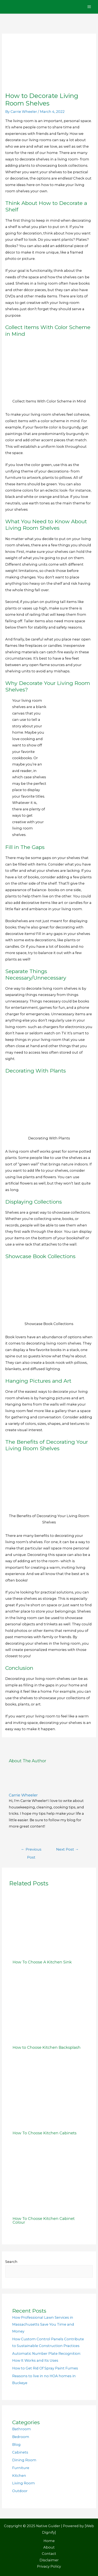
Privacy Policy (49, 2566)
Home (49, 2541)
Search (11, 2262)
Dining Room (24, 2460)
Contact (49, 2553)
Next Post (67, 1849)
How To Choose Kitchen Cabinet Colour (44, 2220)
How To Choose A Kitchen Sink (42, 1962)
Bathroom (21, 2429)
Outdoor (20, 2491)
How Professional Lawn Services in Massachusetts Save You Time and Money (43, 2324)
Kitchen (19, 2475)
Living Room (23, 2483)
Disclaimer (49, 2560)
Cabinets (20, 2452)
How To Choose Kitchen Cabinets (45, 2133)
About (49, 2547)
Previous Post (31, 1850)
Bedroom (20, 2437)
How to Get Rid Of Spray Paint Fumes (45, 2368)
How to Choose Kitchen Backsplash (47, 2047)
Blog (16, 2444)
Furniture (20, 2468)
